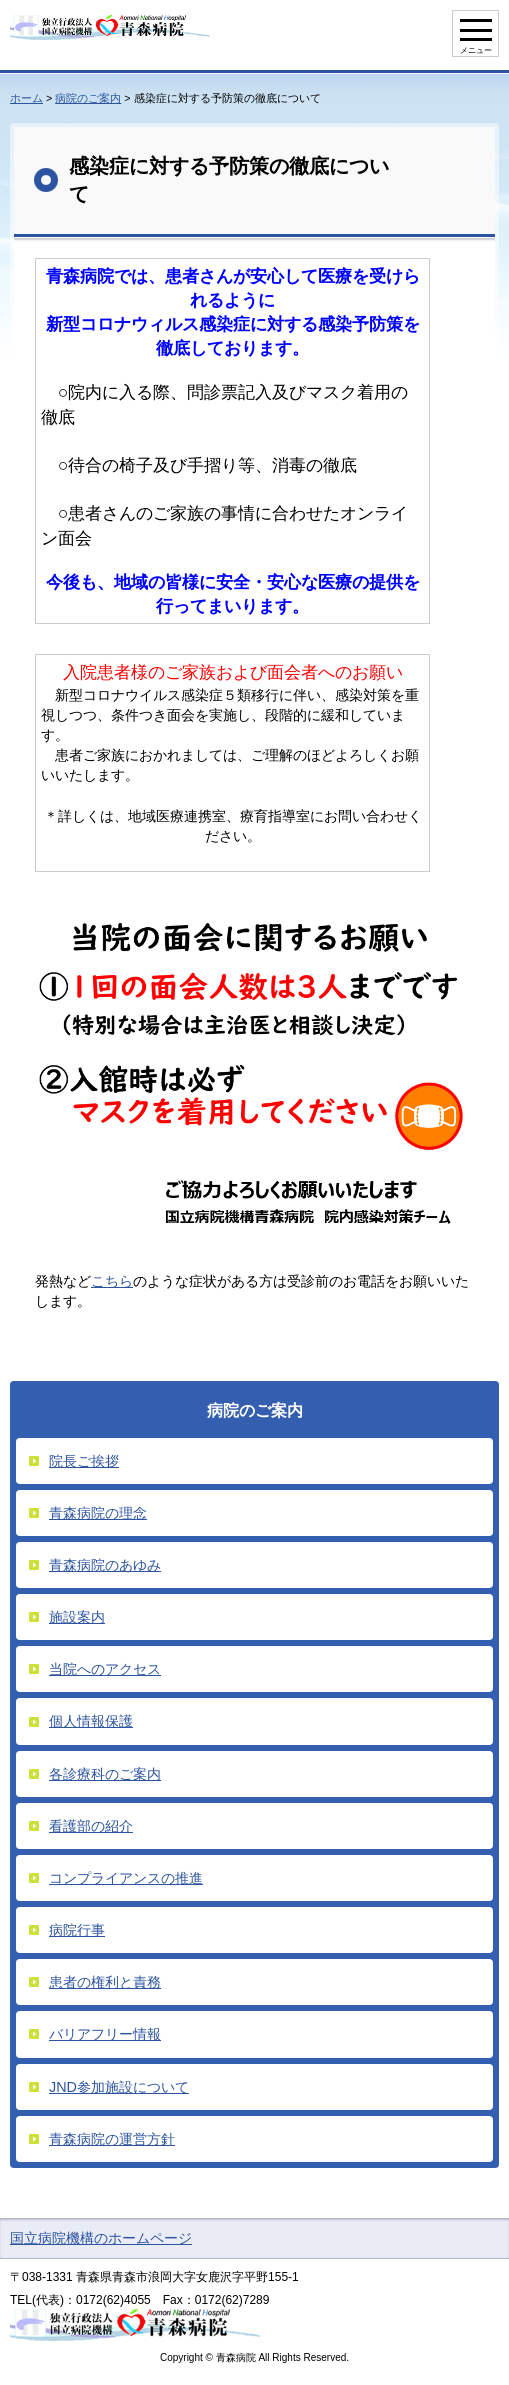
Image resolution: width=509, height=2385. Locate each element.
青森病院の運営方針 (112, 2139)
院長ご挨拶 (84, 1461)
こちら (112, 1281)
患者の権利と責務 (105, 1982)
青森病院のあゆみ (105, 1565)
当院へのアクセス (105, 1669)
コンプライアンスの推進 (126, 1878)
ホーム (26, 98)
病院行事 (77, 1930)
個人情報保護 (91, 1721)
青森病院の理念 (98, 1513)
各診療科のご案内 (105, 1774)
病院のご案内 (88, 98)
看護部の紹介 (91, 1826)
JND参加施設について (119, 2087)
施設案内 (77, 1617)
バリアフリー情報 (105, 2034)
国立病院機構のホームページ (101, 2238)
